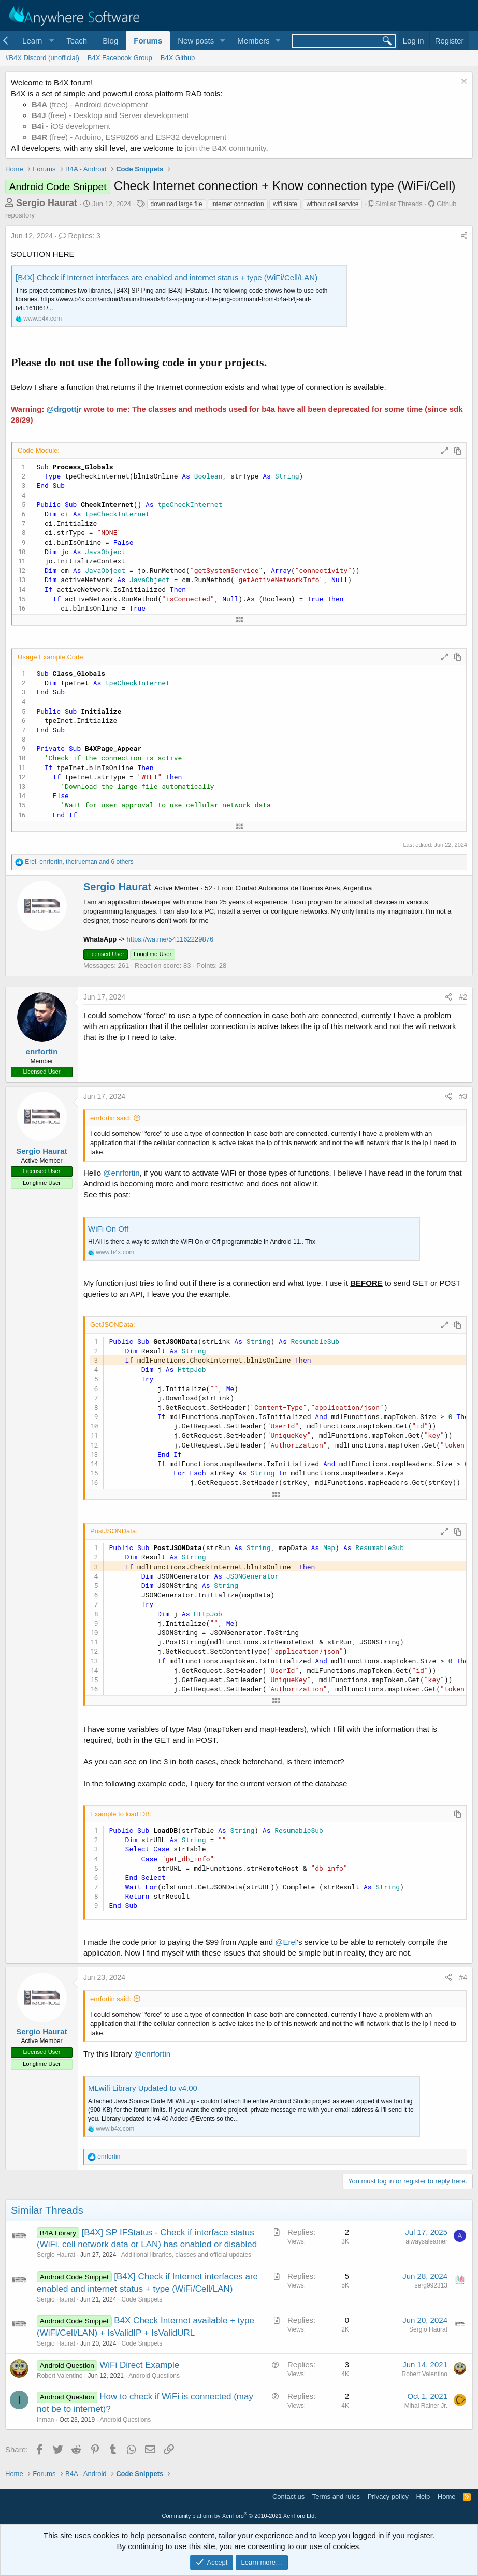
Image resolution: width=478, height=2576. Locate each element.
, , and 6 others (79, 861)
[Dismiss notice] (462, 82)
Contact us (288, 2496)
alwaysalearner (426, 2241)
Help (423, 2496)
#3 (463, 1096)
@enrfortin (121, 1172)
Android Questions (154, 2375)
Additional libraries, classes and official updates (186, 2255)
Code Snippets (141, 2299)
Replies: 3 (79, 235)
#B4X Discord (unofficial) (42, 58)
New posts (196, 40)
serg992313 (431, 2285)
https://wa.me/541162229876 (169, 939)
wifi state (285, 204)
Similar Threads (399, 204)
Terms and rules (336, 2496)
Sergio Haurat (46, 203)
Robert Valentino (60, 2375)
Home (447, 2496)
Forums (148, 40)
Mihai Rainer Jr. (425, 2405)
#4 (463, 1977)
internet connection (237, 204)
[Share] (464, 236)
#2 (463, 997)
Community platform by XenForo (239, 2516)
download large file (176, 204)
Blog (110, 40)
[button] (37, 40)
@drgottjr (64, 408)
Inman (45, 2419)
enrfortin (42, 1051)
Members (253, 40)
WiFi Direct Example (139, 2365)
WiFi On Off (108, 1228)
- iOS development (71, 126)
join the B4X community (225, 147)
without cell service (333, 204)
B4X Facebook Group (120, 58)
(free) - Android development (90, 104)
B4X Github (178, 58)
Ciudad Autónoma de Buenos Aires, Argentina (304, 888)
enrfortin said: (110, 1118)
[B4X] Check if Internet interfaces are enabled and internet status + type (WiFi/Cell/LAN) (166, 277)
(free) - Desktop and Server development (110, 115)
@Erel (286, 1941)
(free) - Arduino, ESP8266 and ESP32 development (129, 137)
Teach (76, 40)
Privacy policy (388, 2496)
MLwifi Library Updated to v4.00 (142, 2087)
